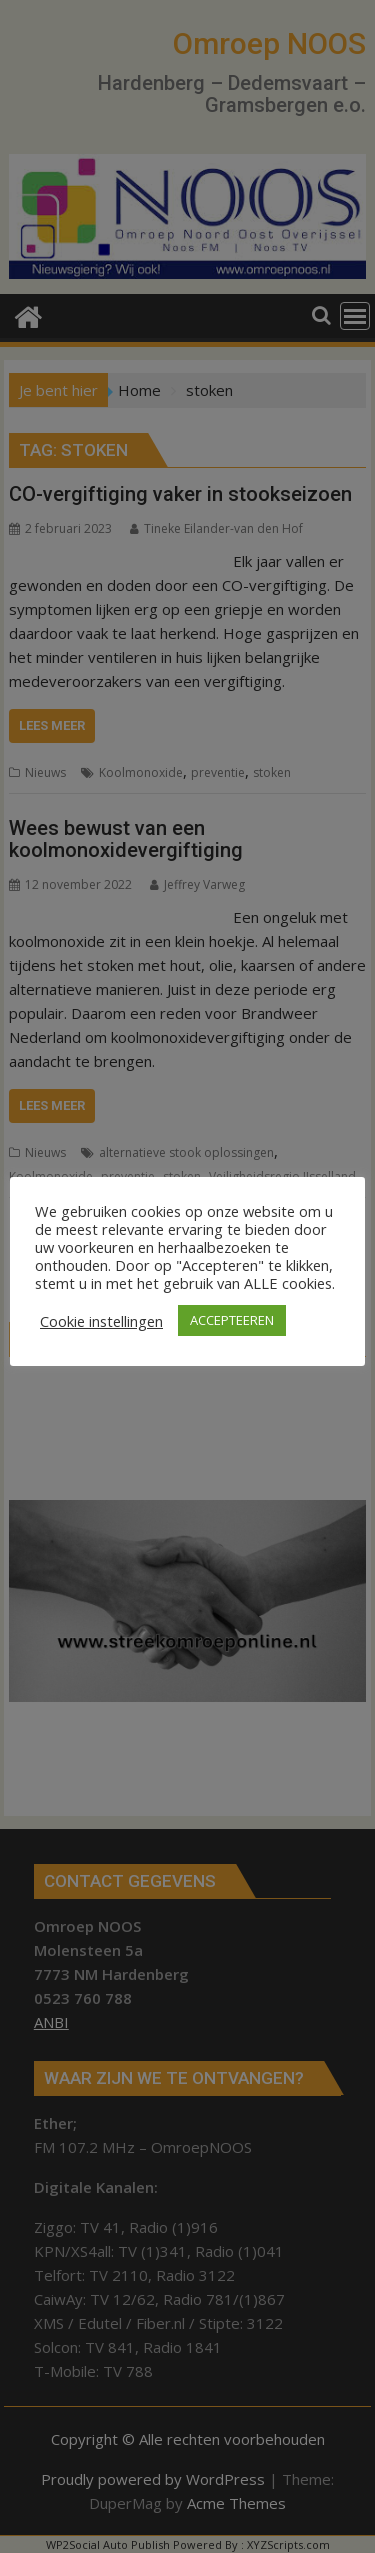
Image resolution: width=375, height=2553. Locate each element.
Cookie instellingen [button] (101, 1321)
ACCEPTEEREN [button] (232, 1320)
